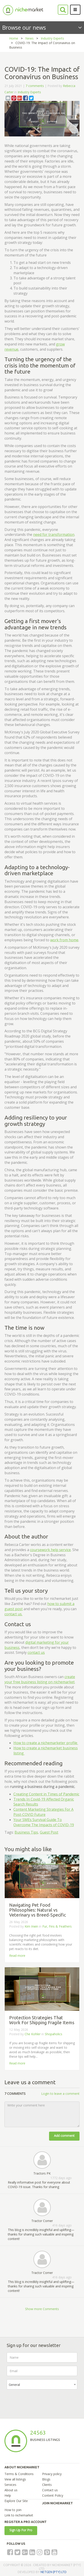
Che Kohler (33, 2034)
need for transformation (53, 534)
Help (7, 2495)
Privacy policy (52, 2474)
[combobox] (42, 2384)
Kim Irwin (31, 1926)
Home (13, 38)
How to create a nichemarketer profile (45, 1742)
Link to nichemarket (18, 2515)
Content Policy (52, 2495)
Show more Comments (42, 2309)
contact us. (13, 1614)
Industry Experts (52, 38)
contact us (36, 1652)
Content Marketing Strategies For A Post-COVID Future (43, 1812)
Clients (47, 2484)
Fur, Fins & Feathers (57, 1926)
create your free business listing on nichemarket (39, 1679)
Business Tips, (27, 1832)
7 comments (35, 86)
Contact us (50, 2490)
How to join (13, 2510)
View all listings (15, 2479)
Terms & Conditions (19, 2474)
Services (10, 2484)
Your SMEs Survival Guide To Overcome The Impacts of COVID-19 (43, 1822)
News (29, 38)
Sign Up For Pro (20, 2530)
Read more (17, 1955)
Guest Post (49, 1832)
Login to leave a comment (60, 2093)
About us (10, 2490)
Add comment (64, 2135)
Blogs (46, 2479)
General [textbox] (14, 2384)
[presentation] (41, 2401)
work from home (64, 939)
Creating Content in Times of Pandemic (46, 1794)
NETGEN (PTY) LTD (54, 2572)
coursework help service (50, 1549)
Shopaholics (53, 2034)
